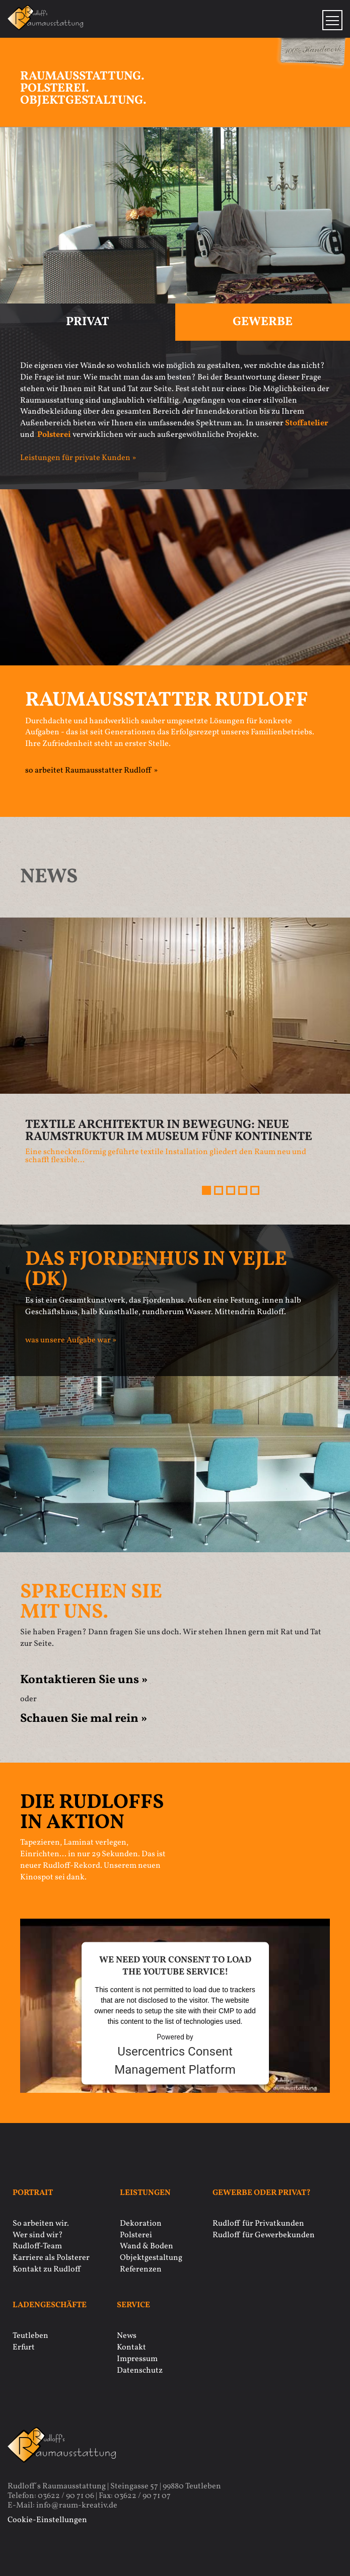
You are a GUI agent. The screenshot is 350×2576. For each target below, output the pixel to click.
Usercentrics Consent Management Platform (174, 2060)
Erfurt (24, 2347)
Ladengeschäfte (50, 2305)
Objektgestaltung (151, 2257)
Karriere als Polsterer (51, 2257)
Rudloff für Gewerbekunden (264, 2235)
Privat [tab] (87, 322)
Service (133, 2305)
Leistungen (145, 2193)
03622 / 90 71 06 (66, 2496)
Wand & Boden (146, 2246)
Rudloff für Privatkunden (258, 2223)
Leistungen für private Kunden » (78, 458)
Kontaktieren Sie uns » (84, 1680)
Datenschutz (140, 2370)
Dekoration (141, 2223)
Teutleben (30, 2335)
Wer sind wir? (38, 2235)
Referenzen (141, 2269)
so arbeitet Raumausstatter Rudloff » (91, 770)
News (126, 2335)
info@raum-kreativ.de (76, 2505)
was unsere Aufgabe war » (70, 1340)
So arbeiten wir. (41, 2223)
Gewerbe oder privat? (262, 2193)
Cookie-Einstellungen (47, 2520)
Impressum (137, 2359)
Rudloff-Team (37, 2246)
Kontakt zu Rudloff (47, 2269)
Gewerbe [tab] (263, 322)
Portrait (33, 2193)
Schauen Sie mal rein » (83, 1718)
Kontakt (131, 2347)
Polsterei (136, 2235)
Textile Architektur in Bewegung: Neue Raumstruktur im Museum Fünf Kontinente (168, 1131)
